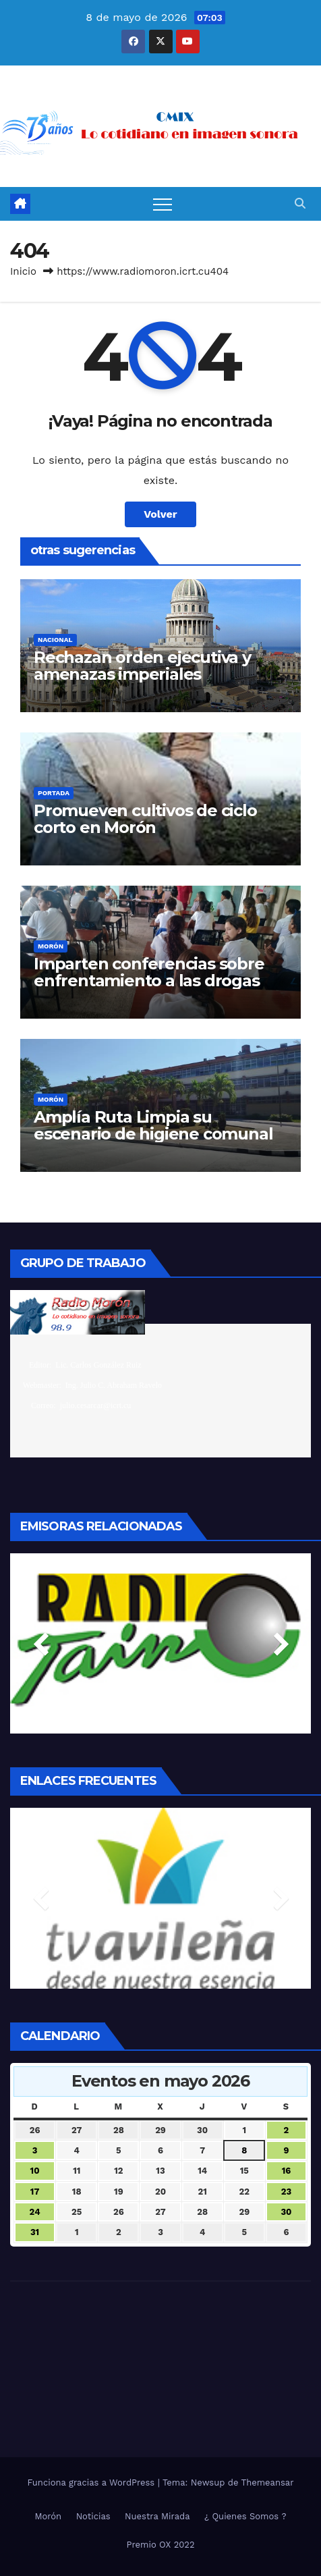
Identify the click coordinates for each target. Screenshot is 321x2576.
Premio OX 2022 (161, 2545)
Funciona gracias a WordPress (92, 2482)
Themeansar (267, 2482)
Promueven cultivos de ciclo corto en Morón (145, 819)
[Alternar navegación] (162, 203)
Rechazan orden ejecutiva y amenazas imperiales (142, 665)
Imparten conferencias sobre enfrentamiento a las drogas (149, 972)
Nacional (55, 639)
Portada (53, 793)
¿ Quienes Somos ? (245, 2516)
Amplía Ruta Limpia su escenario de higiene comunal (153, 1125)
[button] (300, 203)
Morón (50, 946)
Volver (160, 514)
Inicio (23, 271)
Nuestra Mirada (157, 2516)
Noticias (93, 2516)
